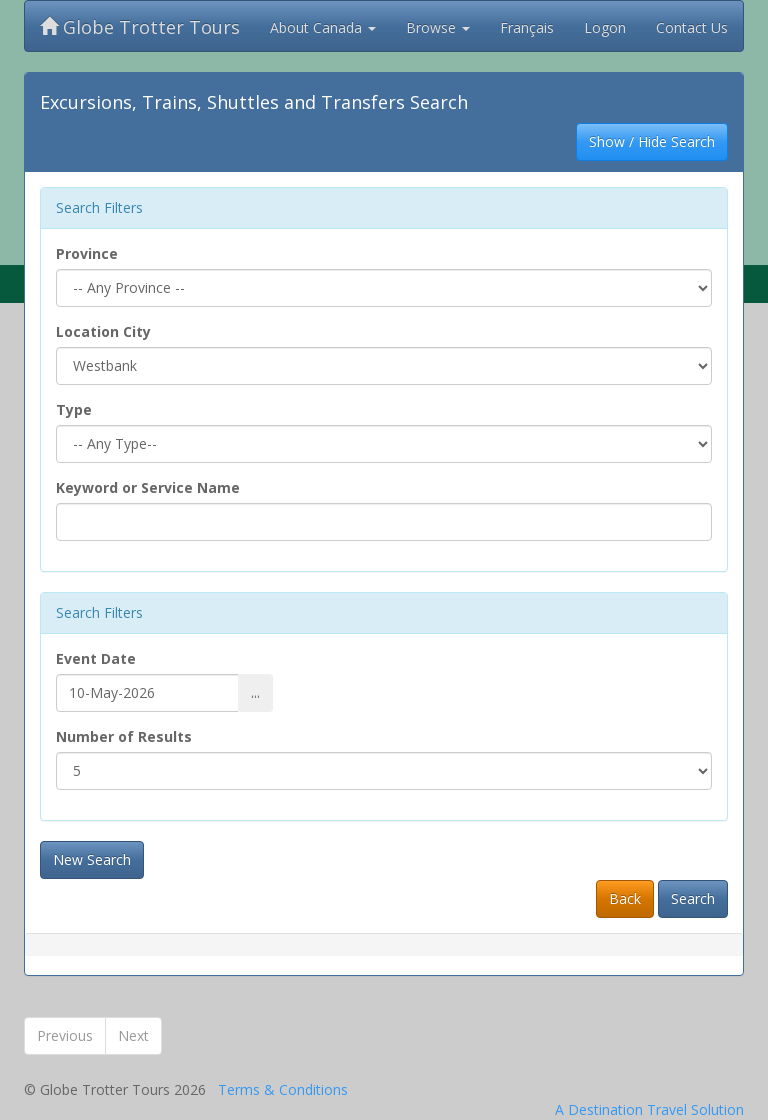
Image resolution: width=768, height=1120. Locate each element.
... (255, 692)
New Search (92, 859)
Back (625, 898)
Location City (103, 331)
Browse (438, 27)
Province (87, 253)
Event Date (96, 658)
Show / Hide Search (652, 141)
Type (74, 409)
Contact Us (692, 27)
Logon (605, 27)
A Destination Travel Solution (649, 1109)
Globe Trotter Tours (140, 27)
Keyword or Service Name (148, 487)
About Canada (323, 27)
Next (133, 1035)
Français (527, 27)
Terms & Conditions (283, 1089)
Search (693, 898)
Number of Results (124, 736)
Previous (65, 1035)
